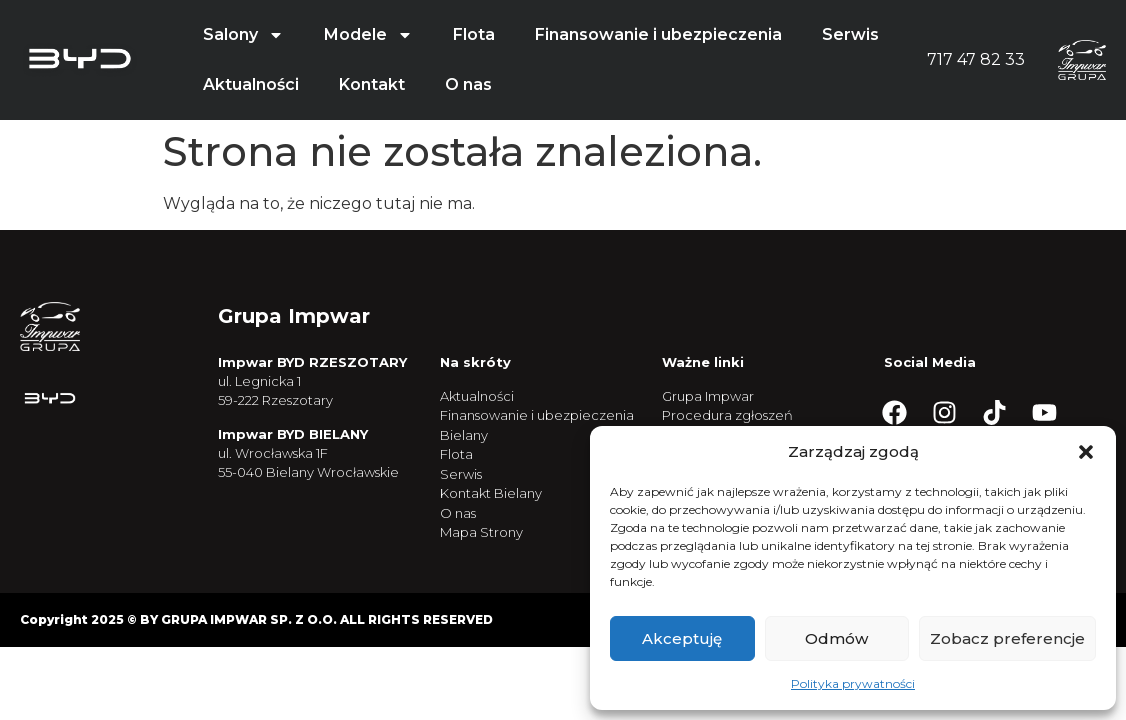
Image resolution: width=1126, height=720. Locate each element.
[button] (1086, 452)
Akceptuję (682, 638)
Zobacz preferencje (1007, 638)
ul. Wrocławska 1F (273, 453)
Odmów (836, 638)
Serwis (850, 34)
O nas (468, 84)
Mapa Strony (481, 532)
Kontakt (372, 84)
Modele (368, 35)
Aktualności (251, 84)
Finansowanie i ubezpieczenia (658, 34)
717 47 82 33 (976, 59)
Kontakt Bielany (491, 493)
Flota (474, 34)
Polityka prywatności (853, 683)
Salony (243, 35)
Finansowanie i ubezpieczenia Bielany (537, 425)
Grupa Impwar (708, 396)
